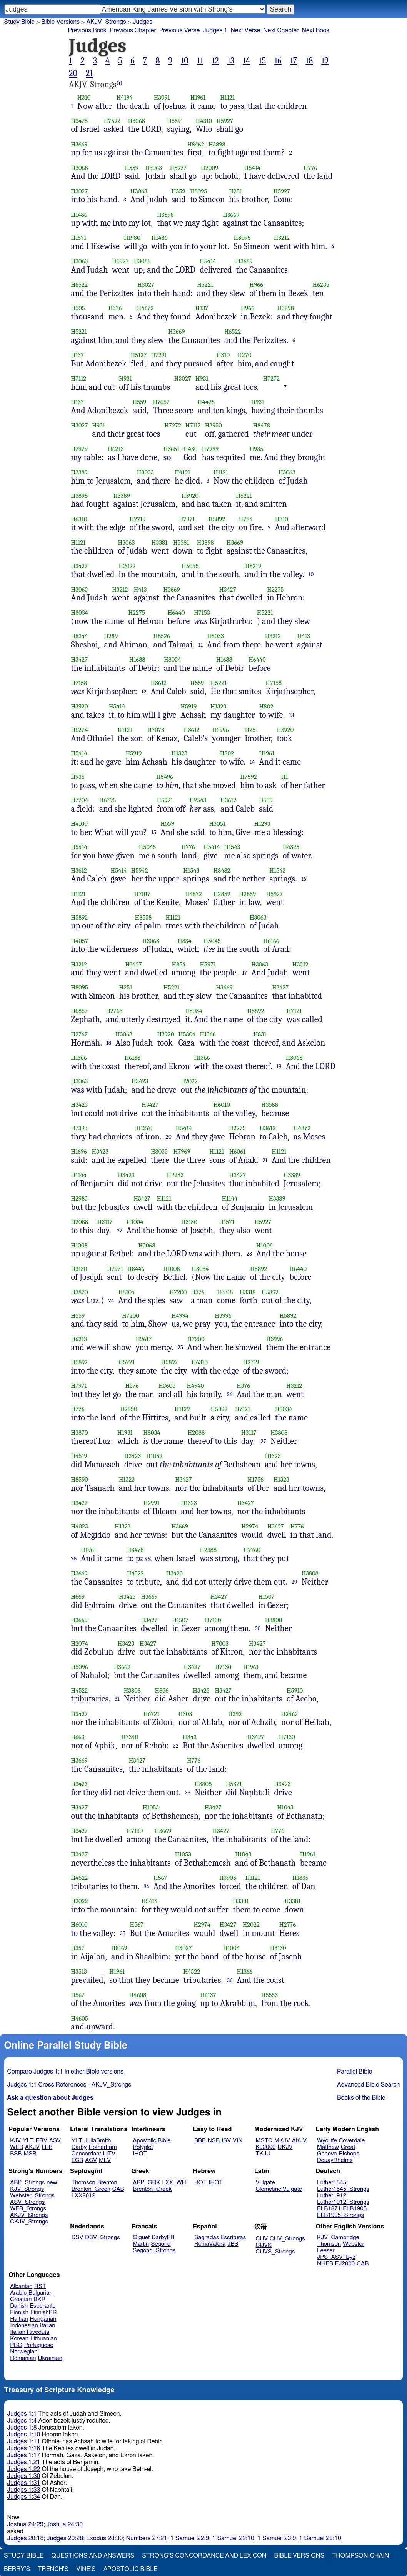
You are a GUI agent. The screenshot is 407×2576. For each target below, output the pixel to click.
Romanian (23, 2358)
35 (122, 1933)
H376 (115, 308)
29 (294, 1581)
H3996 (223, 1315)
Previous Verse (179, 30)
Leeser (325, 2250)
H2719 (138, 519)
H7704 (79, 800)
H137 (201, 308)
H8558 (143, 917)
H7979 (79, 448)
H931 (125, 378)
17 (293, 61)
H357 (78, 1948)
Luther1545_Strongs (343, 2189)
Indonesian (24, 2325)
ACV (91, 2160)
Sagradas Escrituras (220, 2237)
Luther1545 (331, 2182)
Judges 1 (215, 30)
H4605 (79, 2018)
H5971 (208, 964)
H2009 (209, 167)
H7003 (220, 1643)
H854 (178, 964)
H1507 (266, 1596)
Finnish (19, 2312)
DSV (77, 2237)
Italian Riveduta (29, 2332)
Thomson (83, 2182)
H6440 (176, 612)
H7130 (213, 1620)
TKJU (263, 2154)
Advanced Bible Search (368, 2085)
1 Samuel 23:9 (276, 2538)
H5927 (225, 121)
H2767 (79, 1034)
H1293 (262, 823)
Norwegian (23, 2352)
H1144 (79, 1175)
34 (146, 1886)
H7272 (271, 378)
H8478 (261, 425)
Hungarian (43, 2319)
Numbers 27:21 (146, 2538)
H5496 (164, 776)
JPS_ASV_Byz (336, 2257)
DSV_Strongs (102, 2237)
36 (229, 1980)
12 (215, 61)
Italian (47, 2325)
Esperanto (43, 2306)
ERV (41, 2141)
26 (229, 1394)
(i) (119, 83)
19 (325, 61)
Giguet (141, 2237)
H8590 (79, 1479)
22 (119, 1230)
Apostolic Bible (130, 2569)
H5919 (188, 706)
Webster (353, 2244)
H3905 (227, 1877)
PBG (16, 2345)
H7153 (202, 612)
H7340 (129, 1737)
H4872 (193, 894)
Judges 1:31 (23, 2483)
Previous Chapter (133, 30)
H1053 (151, 1807)
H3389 (79, 472)
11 (200, 61)
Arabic (18, 2293)
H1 (284, 776)
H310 (83, 97)
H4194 (125, 97)
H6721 (151, 1714)
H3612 (159, 683)
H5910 (295, 1690)
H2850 (128, 1409)
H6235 (321, 284)
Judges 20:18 (25, 2538)
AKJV (32, 2147)
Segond (160, 2244)
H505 (78, 308)
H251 (235, 191)
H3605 (166, 1385)
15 (262, 61)
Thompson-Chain (360, 2556)
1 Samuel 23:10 (320, 2538)
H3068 (136, 121)
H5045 (190, 566)
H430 (190, 448)
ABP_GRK (146, 2182)
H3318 (225, 1292)
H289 (111, 636)
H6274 (79, 729)
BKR (39, 2299)
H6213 (115, 448)
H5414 (252, 167)
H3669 (79, 144)
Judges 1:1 (22, 2414)
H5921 (165, 800)
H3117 (105, 1222)
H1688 (137, 659)
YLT (28, 2141)
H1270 (144, 1128)
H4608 (138, 1995)
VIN (237, 2141)
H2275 (275, 589)
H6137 (208, 1995)
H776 (310, 167)
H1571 (79, 237)
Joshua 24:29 (25, 2524)
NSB (214, 2141)
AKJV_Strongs (106, 22)
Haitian (19, 2319)
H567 (160, 1877)
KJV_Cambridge (338, 2237)
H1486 (79, 214)
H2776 (287, 1924)
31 (117, 1698)
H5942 (139, 870)
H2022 (126, 566)
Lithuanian (43, 2339)
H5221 (205, 284)
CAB (118, 2189)
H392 (235, 1714)
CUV (262, 2239)
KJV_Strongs (27, 2189)
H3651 (171, 448)
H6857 (79, 1010)
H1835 (300, 1877)
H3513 (79, 1971)
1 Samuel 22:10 (233, 2538)
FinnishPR (43, 2312)
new (52, 2182)
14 (246, 61)
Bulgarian (40, 2293)
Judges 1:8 (22, 2428)
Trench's (53, 2569)
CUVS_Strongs (275, 2252)
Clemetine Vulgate (279, 2189)
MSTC (264, 2141)
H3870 (79, 1292)
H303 (185, 1714)
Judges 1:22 (23, 2469)
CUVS (264, 2245)
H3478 (79, 121)
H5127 (139, 355)
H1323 (218, 706)
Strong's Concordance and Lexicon (204, 2556)
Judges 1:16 (23, 2448)
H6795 (107, 800)
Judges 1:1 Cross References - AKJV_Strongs (69, 2085)
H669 (78, 1596)
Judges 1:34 (23, 2497)
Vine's (85, 2569)
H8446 (135, 1268)
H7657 (161, 402)
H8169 (119, 1948)
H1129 (182, 1409)
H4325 (291, 847)
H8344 (79, 636)
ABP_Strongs (27, 2182)
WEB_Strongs (28, 2209)
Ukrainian (50, 2358)
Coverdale (352, 2141)
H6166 (271, 941)
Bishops (349, 2154)
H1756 (255, 1479)
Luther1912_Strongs (343, 2202)
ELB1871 (329, 2209)
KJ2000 (266, 2147)
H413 (140, 589)
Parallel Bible (354, 2072)
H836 (162, 1690)
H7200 (178, 1292)
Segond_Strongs (154, 2250)
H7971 (187, 519)
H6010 (222, 1104)
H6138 (133, 1057)
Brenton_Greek (91, 2189)
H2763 (114, 1010)
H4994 (180, 1315)
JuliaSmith (97, 2141)
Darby (79, 2147)
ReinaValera (209, 2244)
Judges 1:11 (23, 2441)
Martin (141, 2244)
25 (180, 1347)
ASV (55, 2141)
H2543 (198, 800)
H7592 (112, 121)
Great (348, 2147)
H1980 (132, 237)
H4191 (182, 472)
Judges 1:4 (22, 2421)
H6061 (237, 1151)
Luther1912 (331, 2195)
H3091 (162, 97)
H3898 (217, 144)
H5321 (234, 1784)
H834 (185, 941)
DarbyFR (163, 2237)
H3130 (189, 1222)
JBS (232, 2244)
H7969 (181, 1151)
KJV (15, 2141)
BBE (200, 2141)
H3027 (79, 191)
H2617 (144, 1339)
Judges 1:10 (23, 2434)
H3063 (153, 167)
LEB (47, 2147)
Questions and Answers (92, 2556)
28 (74, 1558)
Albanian (21, 2286)
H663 (78, 1737)
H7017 (142, 894)
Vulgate (265, 2182)
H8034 (79, 612)
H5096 (79, 1667)
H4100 (79, 823)
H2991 (151, 1503)
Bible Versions (60, 22)
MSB (29, 2154)
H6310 (79, 519)
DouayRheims (335, 2160)
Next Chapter (281, 30)
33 (187, 1792)
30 (258, 1628)
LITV (109, 2154)
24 (111, 1300)
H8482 (222, 870)
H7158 (79, 683)
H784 (246, 519)
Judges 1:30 (23, 2476)
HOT (200, 2182)
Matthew (328, 2147)
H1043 (285, 1807)
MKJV (282, 2141)
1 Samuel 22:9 (189, 2538)
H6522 (79, 284)
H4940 (195, 1385)
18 (309, 61)
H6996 (220, 729)
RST (40, 2286)
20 (73, 73)
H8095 (198, 191)
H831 (260, 1034)
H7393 (79, 1128)
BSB (16, 2154)
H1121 (227, 97)
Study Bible (19, 22)
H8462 (195, 144)
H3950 (213, 425)
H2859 (222, 894)
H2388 (208, 1549)
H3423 (140, 1081)
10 (184, 61)
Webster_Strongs (32, 2195)
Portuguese (38, 2345)
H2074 (79, 1643)
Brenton (107, 2182)
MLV (105, 2160)
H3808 (278, 1432)
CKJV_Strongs (29, 2222)
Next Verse (245, 30)
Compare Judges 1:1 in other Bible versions (65, 2072)
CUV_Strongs (287, 2239)
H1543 (232, 847)
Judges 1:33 (23, 2490)
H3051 (217, 823)
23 (249, 1253)
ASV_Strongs (27, 2202)
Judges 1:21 (23, 2462)
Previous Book (87, 30)
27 (263, 1441)
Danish (19, 2306)
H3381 (159, 542)
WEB (16, 2147)
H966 (257, 284)
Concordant (86, 2154)
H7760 (252, 1549)
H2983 (175, 1175)
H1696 (79, 1151)
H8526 (161, 636)
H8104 (126, 1292)
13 (230, 61)
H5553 (269, 1995)
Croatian (21, 2299)
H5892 (217, 519)
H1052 (154, 1456)
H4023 (79, 1526)
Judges (142, 22)
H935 (256, 448)
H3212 (282, 237)
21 (89, 73)
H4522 (135, 1573)
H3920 (190, 495)
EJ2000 (345, 2264)
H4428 (206, 402)
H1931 (125, 1432)
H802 (266, 706)
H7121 (294, 1010)
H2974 (249, 1526)
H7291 (159, 355)
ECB (77, 2160)
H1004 (135, 1222)
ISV (226, 2141)
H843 (190, 1737)
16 (278, 61)
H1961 (198, 97)
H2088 (79, 1222)
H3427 (79, 566)
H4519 (79, 1456)
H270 (244, 355)
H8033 (145, 472)
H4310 (204, 121)
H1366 (208, 1034)
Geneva (327, 2154)
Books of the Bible (361, 2098)
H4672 (145, 308)
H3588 (269, 1104)
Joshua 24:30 (65, 2524)
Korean (19, 2339)
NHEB (325, 2264)
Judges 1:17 (23, 2455)
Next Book (315, 30)
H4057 (79, 941)
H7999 (210, 448)
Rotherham (102, 2147)
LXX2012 (83, 2195)
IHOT (140, 2154)
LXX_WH (174, 2182)
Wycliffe (327, 2141)
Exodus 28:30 (104, 2538)
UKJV (285, 2147)
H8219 (253, 566)
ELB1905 (355, 2209)
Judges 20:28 (65, 2538)
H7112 (79, 378)
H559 (174, 121)
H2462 (289, 1714)
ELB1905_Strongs (340, 2215)
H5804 (187, 1034)
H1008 (79, 1245)
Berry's (17, 2569)
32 (175, 1745)
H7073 (155, 729)
